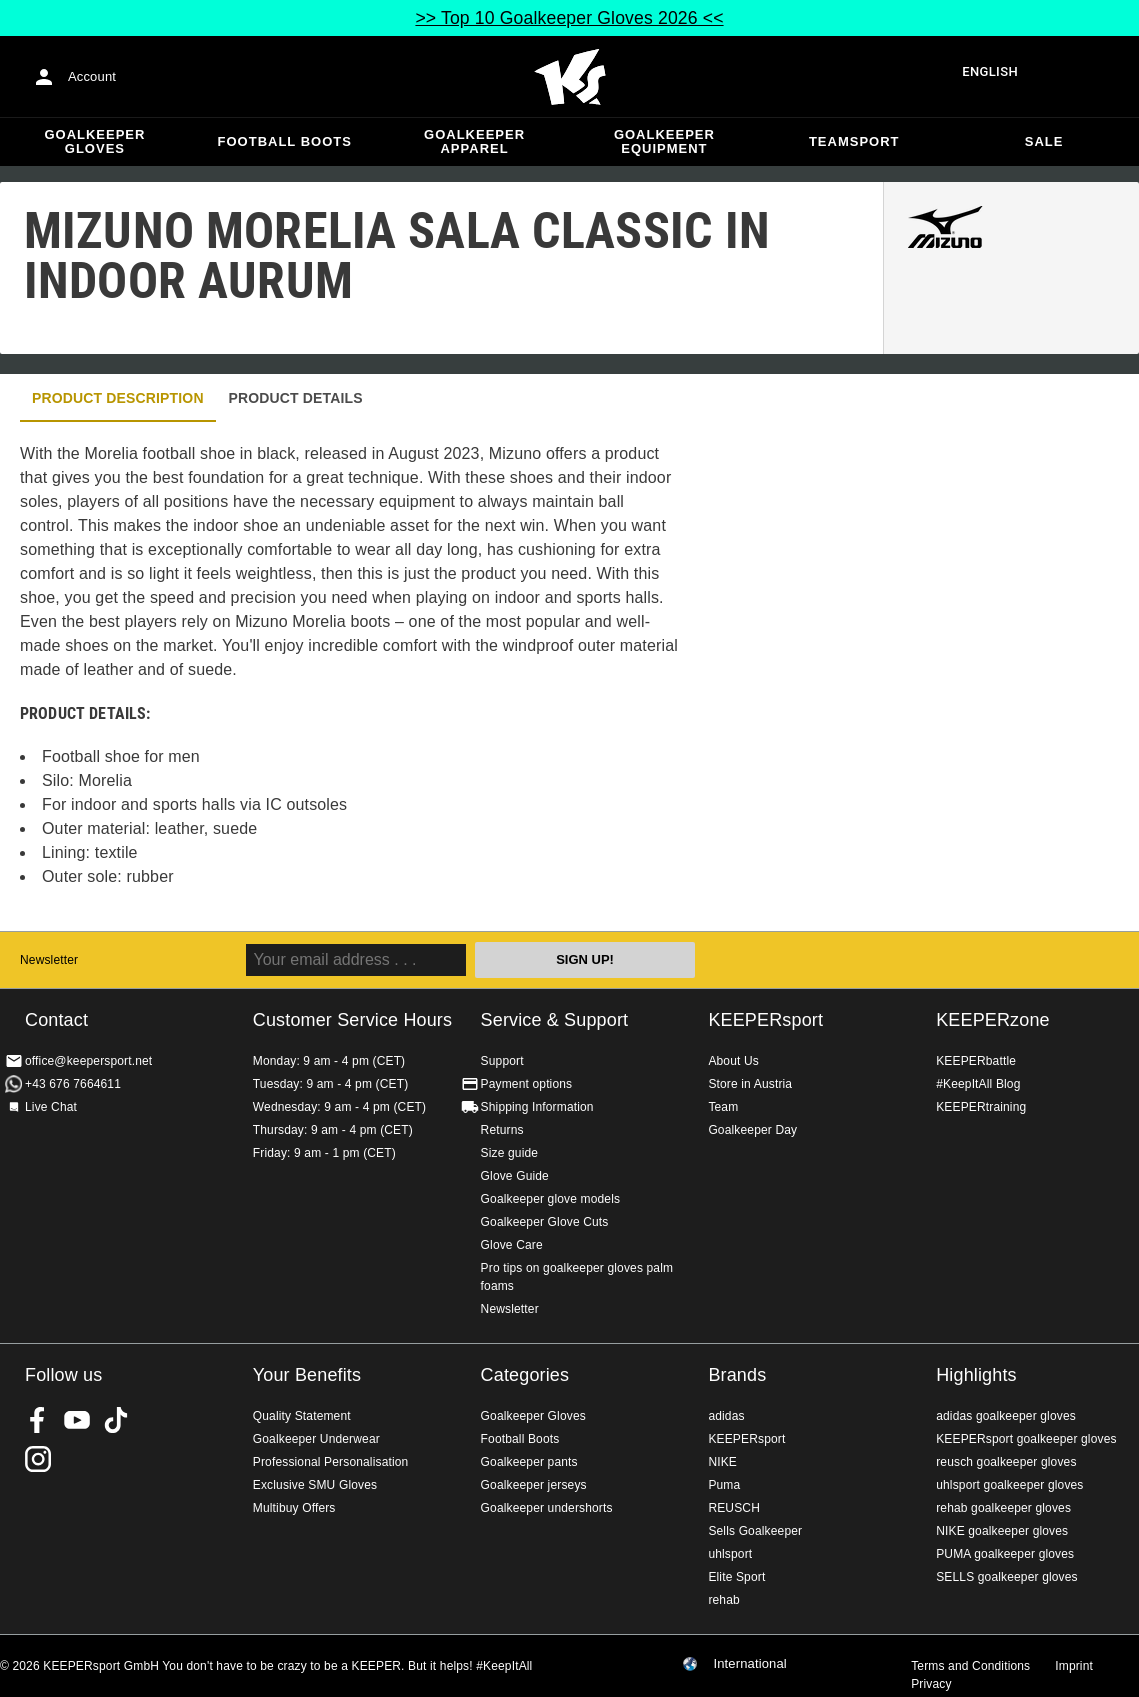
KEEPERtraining (981, 1107)
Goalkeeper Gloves (94, 141)
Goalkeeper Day (752, 1130)
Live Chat (51, 1107)
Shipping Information (537, 1107)
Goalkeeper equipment (664, 141)
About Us (733, 1061)
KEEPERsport (765, 1020)
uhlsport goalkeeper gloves (1009, 1485)
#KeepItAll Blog (978, 1084)
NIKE (722, 1462)
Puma (724, 1485)
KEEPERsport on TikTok (116, 1420)
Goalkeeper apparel (474, 141)
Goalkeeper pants (529, 1462)
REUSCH (734, 1508)
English (990, 71)
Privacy (931, 1684)
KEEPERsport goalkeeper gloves (1026, 1439)
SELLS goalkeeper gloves (1007, 1577)
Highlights (976, 1375)
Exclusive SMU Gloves (315, 1485)
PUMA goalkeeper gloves (1005, 1554)
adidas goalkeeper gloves (1006, 1416)
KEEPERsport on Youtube (77, 1420)
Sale (1044, 141)
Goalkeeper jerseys (534, 1485)
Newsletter (49, 960)
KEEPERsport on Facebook (38, 1420)
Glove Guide (515, 1176)
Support (502, 1061)
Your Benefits (307, 1375)
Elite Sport (736, 1577)
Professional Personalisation (331, 1462)
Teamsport (854, 141)
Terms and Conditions (970, 1666)
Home (570, 77)
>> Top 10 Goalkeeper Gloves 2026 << (569, 18)
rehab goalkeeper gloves (1003, 1508)
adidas (726, 1416)
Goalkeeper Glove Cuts (545, 1222)
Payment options (527, 1084)
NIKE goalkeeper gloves (1002, 1531)
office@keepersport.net (88, 1061)
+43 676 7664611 (73, 1084)
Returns (502, 1130)
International (750, 1664)
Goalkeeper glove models (551, 1199)
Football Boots (285, 141)
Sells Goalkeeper (755, 1531)
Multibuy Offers (294, 1508)
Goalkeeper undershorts (547, 1508)
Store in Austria (750, 1084)
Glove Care (512, 1245)
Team (723, 1107)
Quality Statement (302, 1416)
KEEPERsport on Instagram (38, 1459)
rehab (723, 1600)
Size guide (510, 1153)
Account (92, 76)
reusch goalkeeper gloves (1006, 1462)
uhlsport (730, 1554)
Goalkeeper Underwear (316, 1439)
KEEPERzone (993, 1020)
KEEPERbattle (976, 1061)
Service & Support (555, 1020)
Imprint (1074, 1666)
